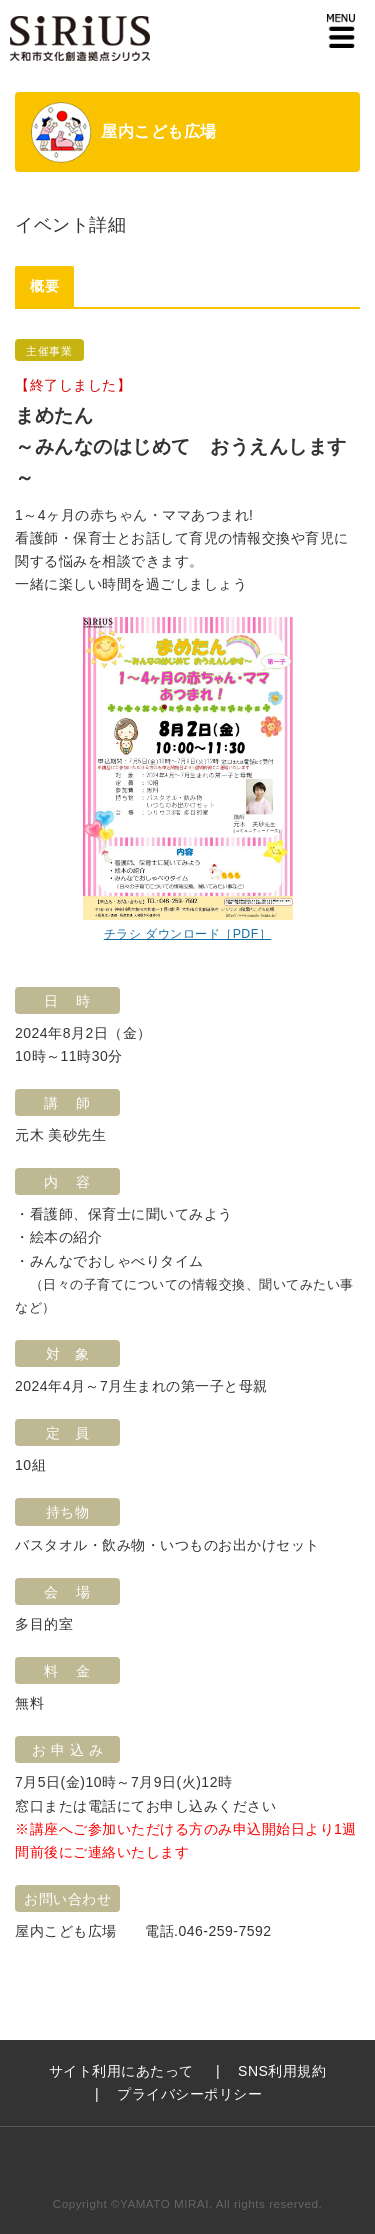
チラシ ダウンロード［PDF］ (188, 934)
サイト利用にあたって (121, 2071)
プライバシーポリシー (189, 2094)
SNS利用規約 (282, 2071)
